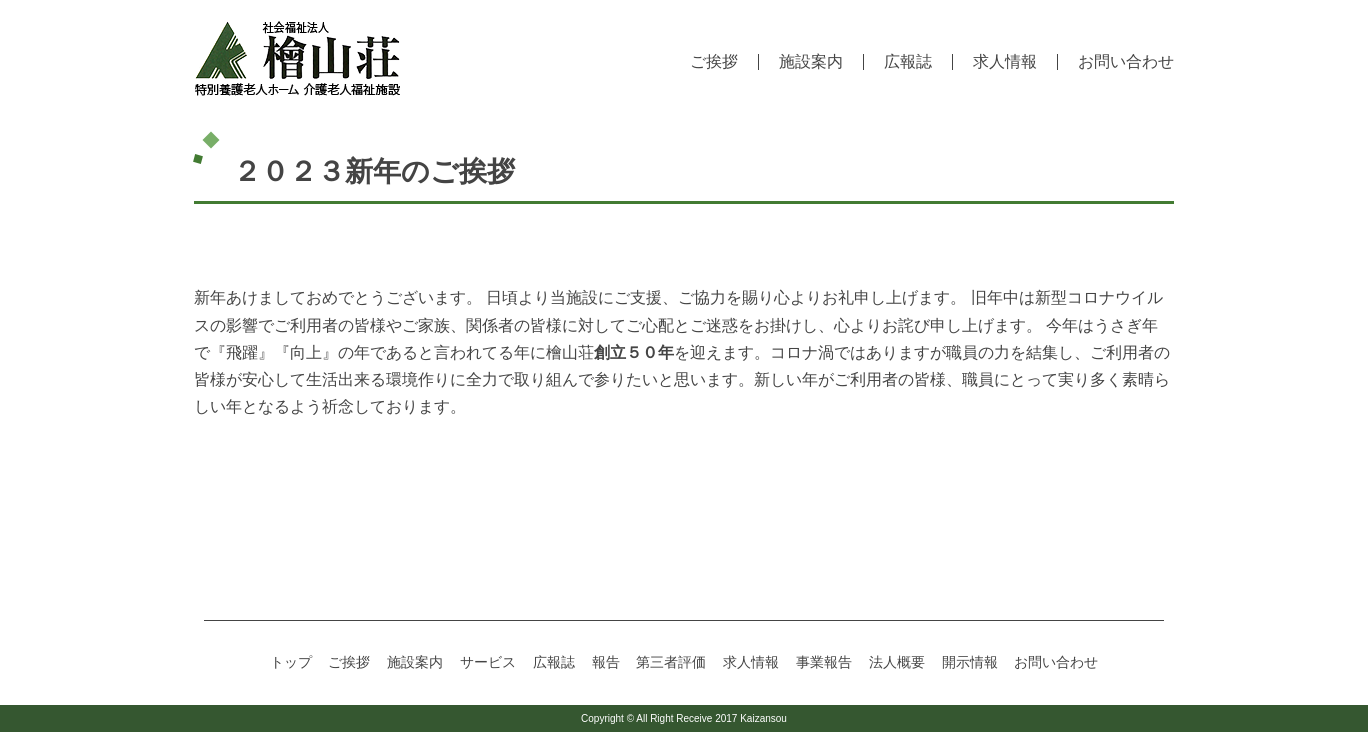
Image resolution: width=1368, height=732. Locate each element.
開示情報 (970, 662)
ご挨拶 (714, 61)
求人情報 (1005, 61)
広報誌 (908, 61)
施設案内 (811, 61)
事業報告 (824, 662)
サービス (488, 662)
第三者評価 (671, 662)
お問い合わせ (1126, 61)
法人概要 (897, 662)
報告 (606, 662)
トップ (291, 662)
